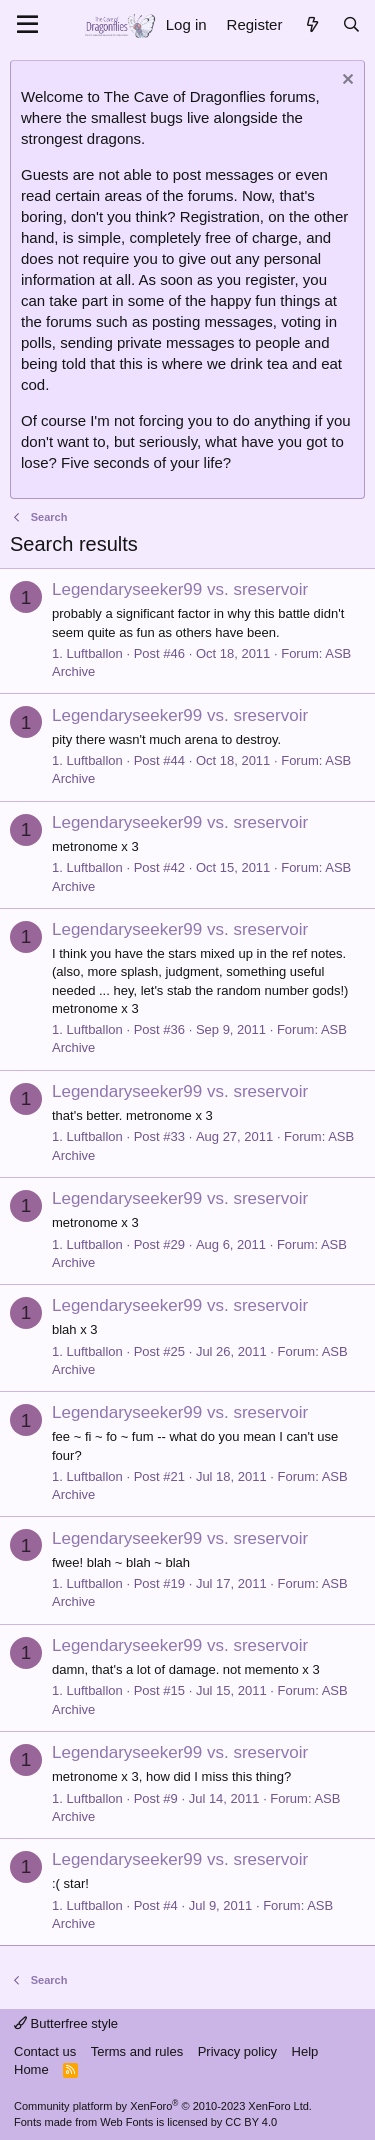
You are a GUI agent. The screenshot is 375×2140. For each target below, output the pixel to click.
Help (305, 2051)
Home (31, 2069)
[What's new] (311, 24)
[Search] (351, 24)
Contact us (45, 2051)
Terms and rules (137, 2051)
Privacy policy (237, 2051)
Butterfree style (66, 2023)
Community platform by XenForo (163, 2106)
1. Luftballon (87, 653)
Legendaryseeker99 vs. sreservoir (180, 589)
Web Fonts (126, 2122)
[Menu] (27, 25)
